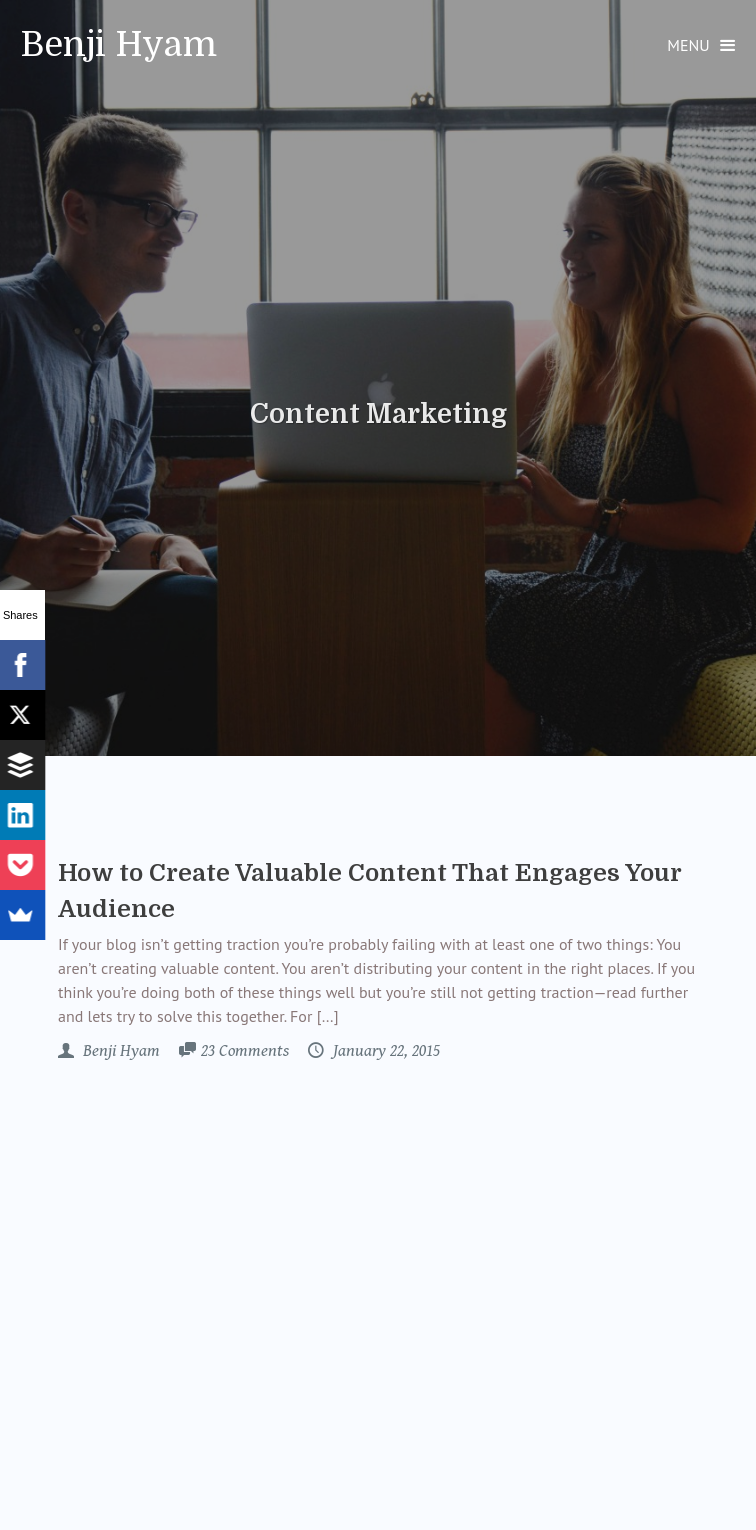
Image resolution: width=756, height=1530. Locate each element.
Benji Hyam (118, 44)
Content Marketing (378, 414)
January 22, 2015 (384, 1051)
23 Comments (245, 1051)
